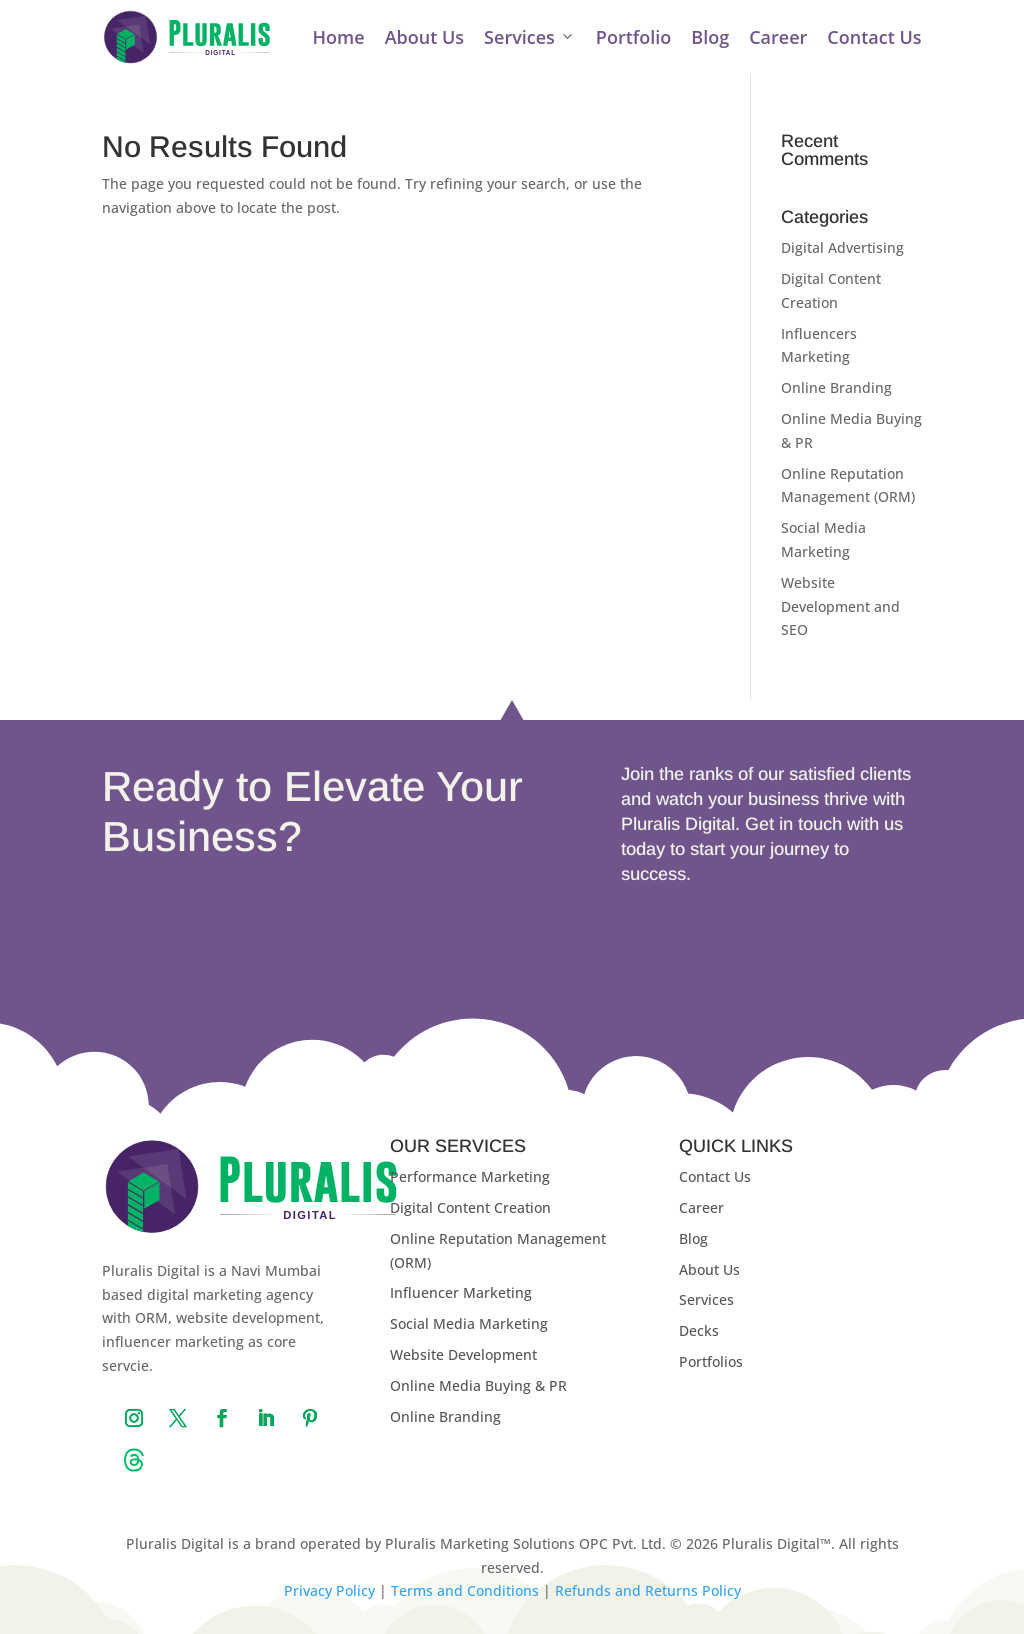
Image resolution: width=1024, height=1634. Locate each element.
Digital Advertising (842, 247)
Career (778, 37)
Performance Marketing (470, 1176)
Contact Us (874, 37)
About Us (424, 37)
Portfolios (711, 1361)
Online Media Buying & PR (478, 1385)
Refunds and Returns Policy (648, 1590)
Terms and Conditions (465, 1590)
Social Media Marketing (469, 1323)
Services (530, 37)
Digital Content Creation (470, 1207)
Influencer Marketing (461, 1292)
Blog (710, 37)
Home (339, 37)
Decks (699, 1330)
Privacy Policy (329, 1590)
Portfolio (633, 37)
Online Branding (836, 387)
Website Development (463, 1354)
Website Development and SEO (840, 606)
